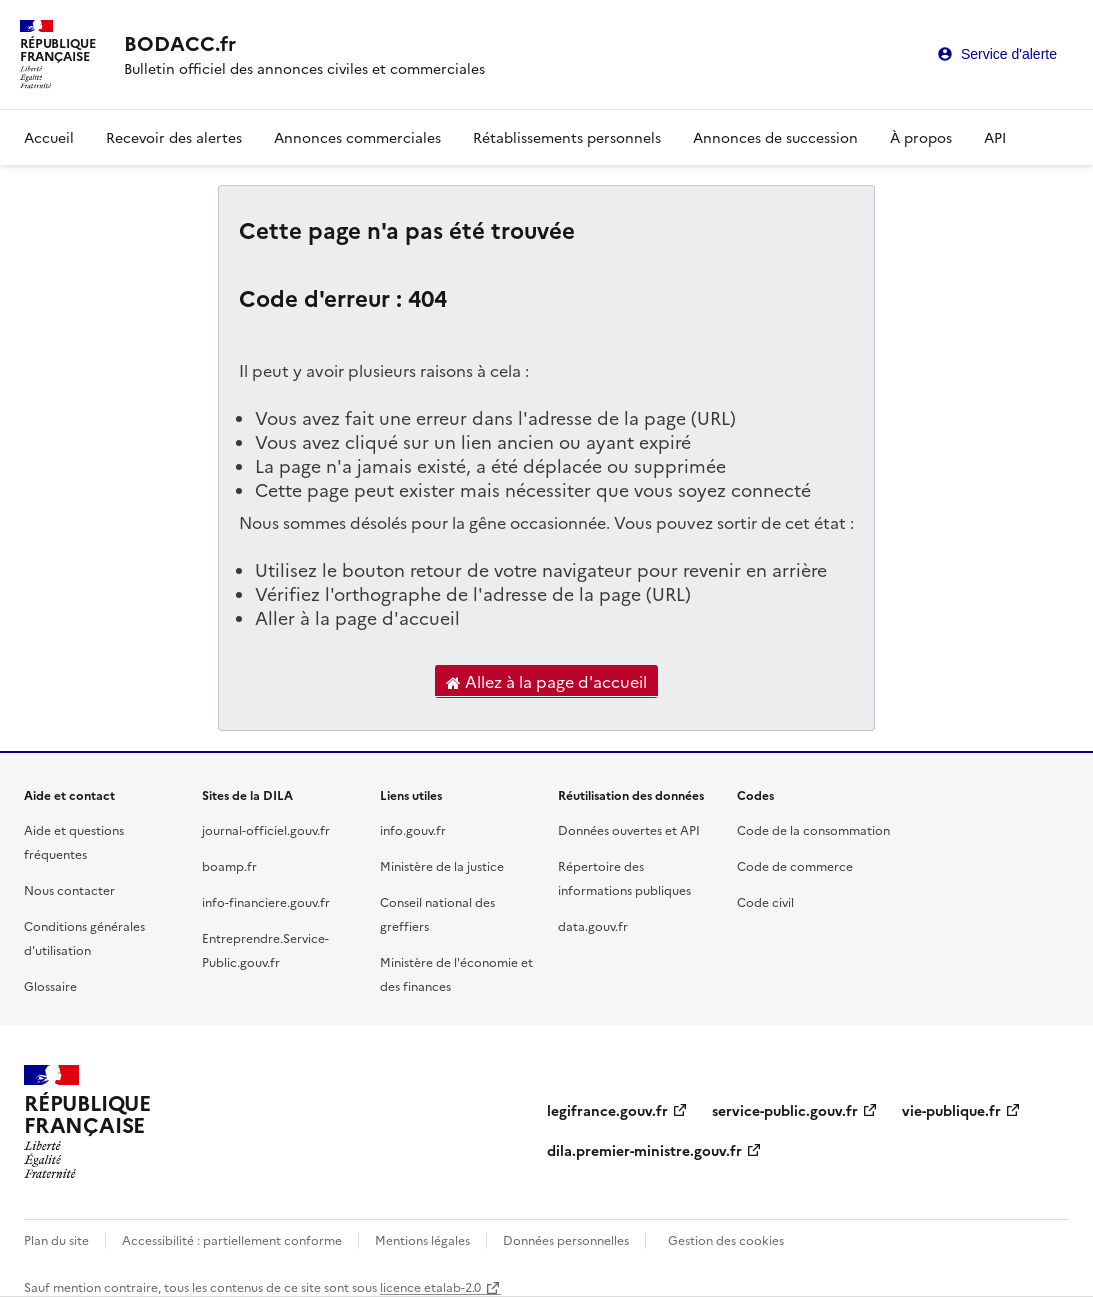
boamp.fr (229, 865)
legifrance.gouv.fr (607, 1110)
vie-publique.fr (951, 1110)
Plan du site (56, 1239)
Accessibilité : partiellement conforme (232, 1239)
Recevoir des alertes (174, 137)
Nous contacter (69, 889)
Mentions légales (422, 1239)
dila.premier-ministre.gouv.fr (644, 1150)
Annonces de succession (775, 137)
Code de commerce (795, 865)
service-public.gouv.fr (785, 1110)
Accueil (49, 137)
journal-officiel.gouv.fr (266, 829)
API (995, 137)
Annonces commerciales (357, 137)
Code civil (765, 901)
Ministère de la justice (442, 865)
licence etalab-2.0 (430, 1286)
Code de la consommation (813, 829)
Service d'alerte (1009, 54)
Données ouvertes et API (629, 829)
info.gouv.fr (413, 829)
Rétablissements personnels (567, 137)
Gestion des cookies (726, 1239)
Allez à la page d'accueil (546, 682)
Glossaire (50, 985)
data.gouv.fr (593, 925)
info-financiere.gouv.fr (266, 901)
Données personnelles (566, 1239)
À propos (921, 137)
